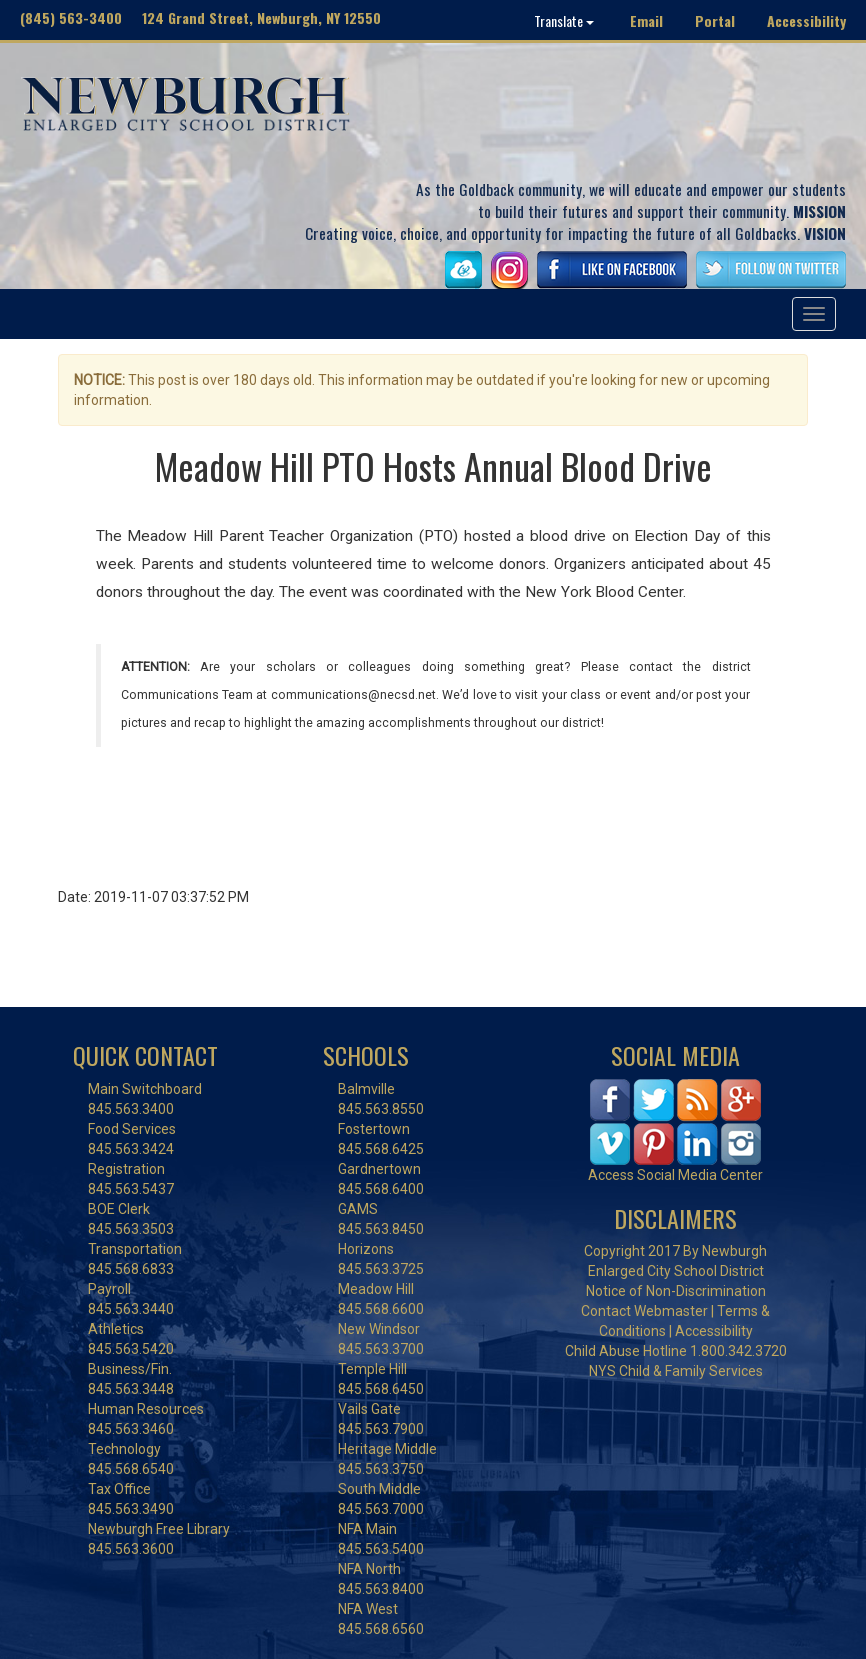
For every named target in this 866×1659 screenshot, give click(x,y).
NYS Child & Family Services (676, 1371)
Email (646, 20)
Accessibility (806, 20)
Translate (564, 20)
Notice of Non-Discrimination (676, 1291)
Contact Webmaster (644, 1311)
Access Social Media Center (675, 1175)
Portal (715, 20)
